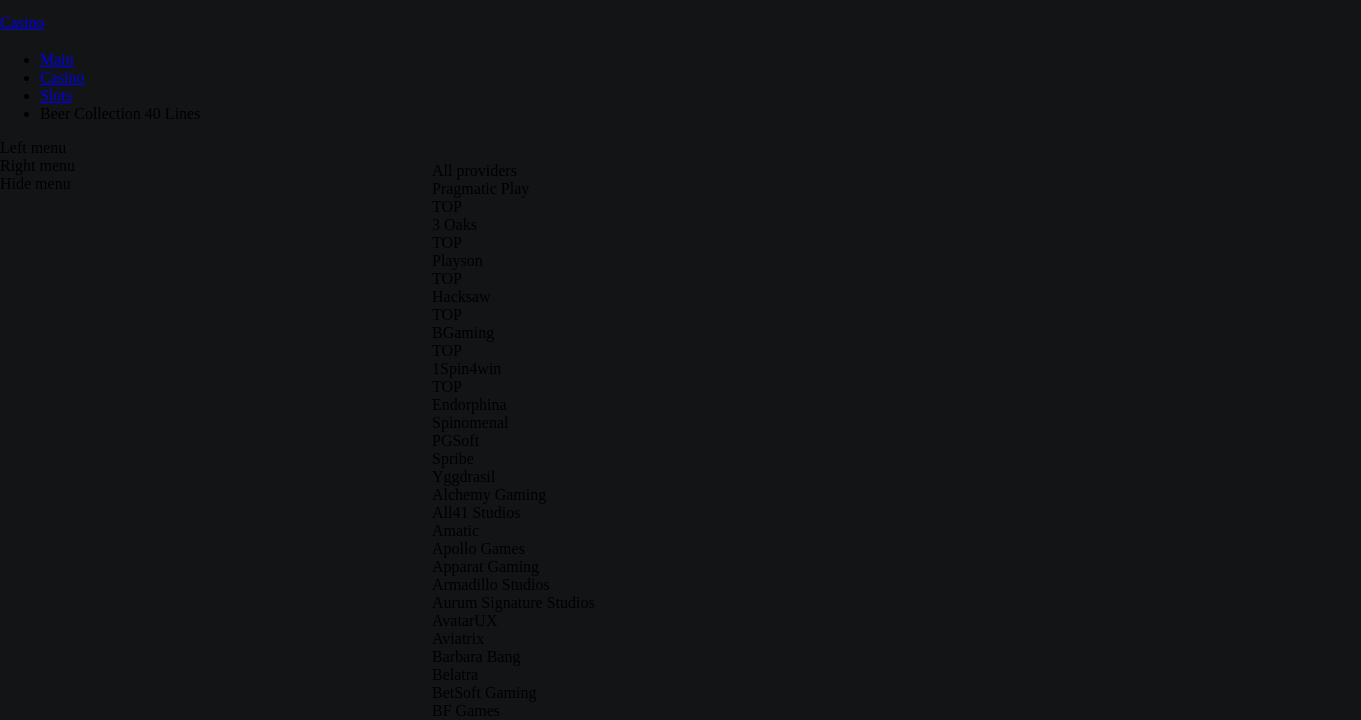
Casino (22, 22)
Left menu (33, 147)
